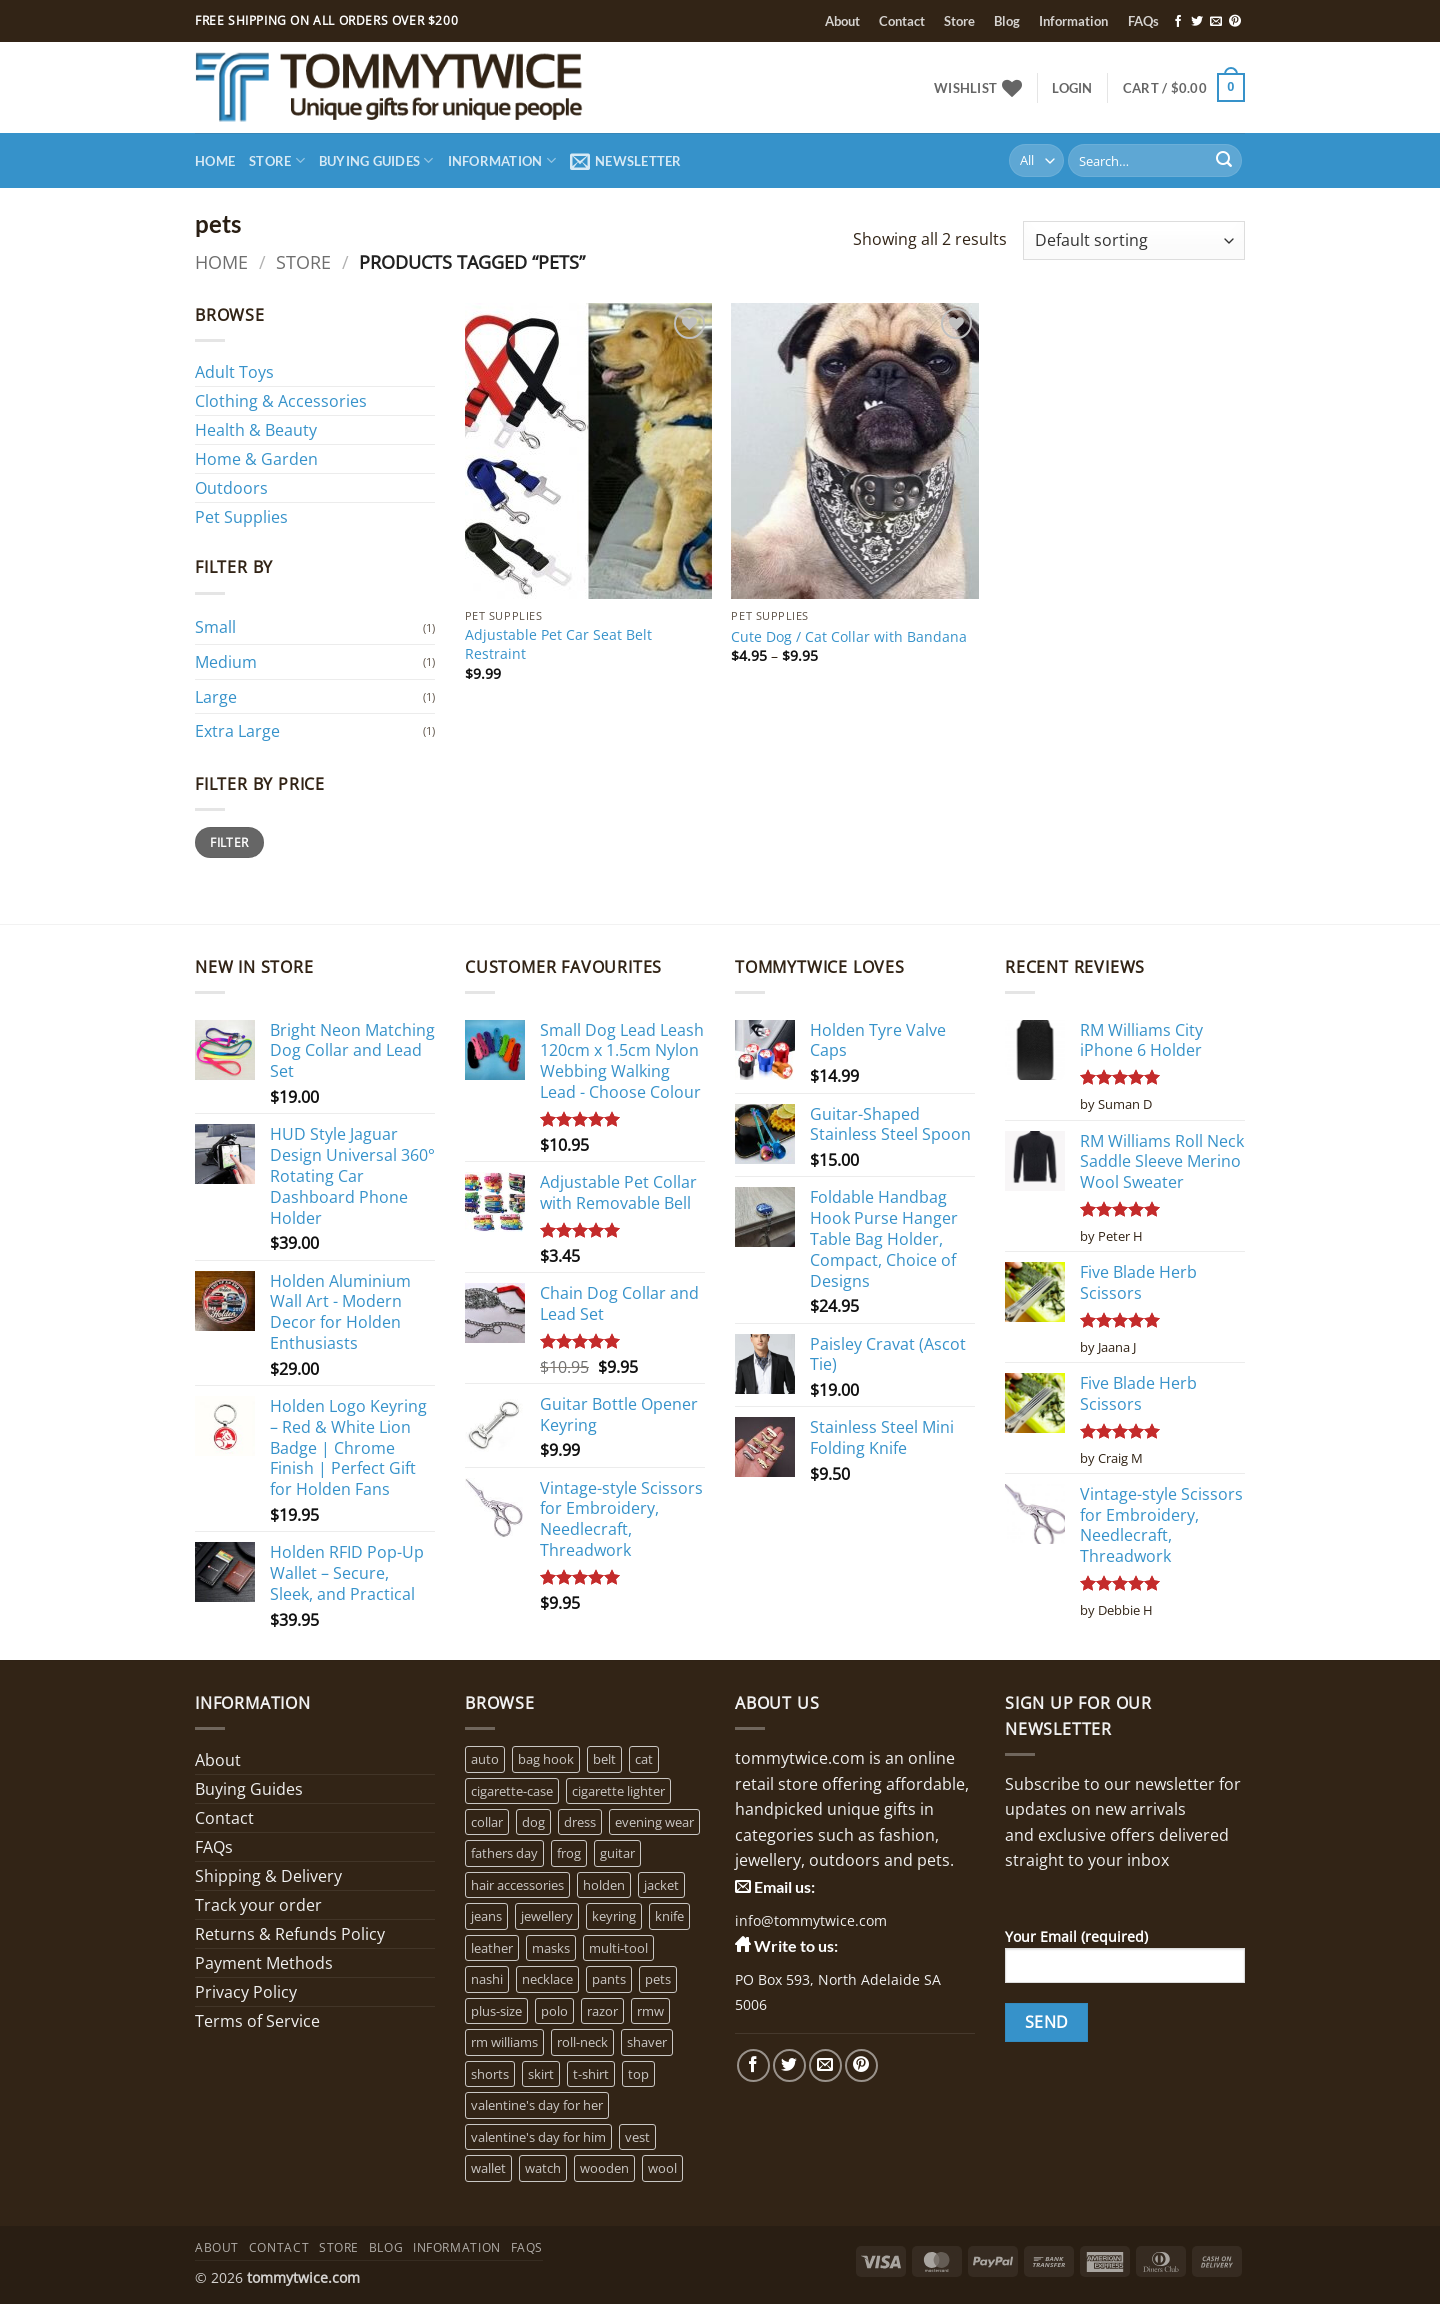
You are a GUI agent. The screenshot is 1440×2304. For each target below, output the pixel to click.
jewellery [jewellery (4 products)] (547, 1916)
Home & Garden (256, 459)
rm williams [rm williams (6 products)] (504, 2042)
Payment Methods (264, 1963)
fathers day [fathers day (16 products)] (504, 1853)
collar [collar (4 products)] (487, 1822)
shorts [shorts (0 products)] (490, 2074)
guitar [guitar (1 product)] (617, 1853)
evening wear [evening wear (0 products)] (654, 1822)
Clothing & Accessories (281, 401)
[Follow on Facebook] (1178, 22)
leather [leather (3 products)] (492, 1948)
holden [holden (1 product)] (604, 1885)
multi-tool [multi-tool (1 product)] (618, 1948)
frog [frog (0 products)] (569, 1853)
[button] (1072, 88)
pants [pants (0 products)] (609, 1979)
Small (215, 627)
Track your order (258, 1905)
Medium (226, 662)
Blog (1007, 21)
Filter (229, 842)
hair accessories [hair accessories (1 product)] (517, 1885)
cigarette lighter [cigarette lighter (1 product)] (618, 1791)
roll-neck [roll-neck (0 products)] (582, 2042)
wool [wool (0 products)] (662, 2168)
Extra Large (237, 731)
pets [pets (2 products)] (658, 1979)
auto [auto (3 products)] (485, 1759)
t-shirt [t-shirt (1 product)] (591, 2074)
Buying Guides (376, 160)
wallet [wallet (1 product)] (488, 2168)
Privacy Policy (246, 1992)
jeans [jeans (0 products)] (486, 1916)
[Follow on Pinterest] (1235, 22)
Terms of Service (257, 2021)
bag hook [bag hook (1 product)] (546, 1759)
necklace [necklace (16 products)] (547, 1979)
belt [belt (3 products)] (604, 1759)
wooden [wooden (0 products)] (604, 2168)
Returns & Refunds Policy (290, 1934)
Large (216, 697)
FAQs (1143, 21)
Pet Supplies (241, 517)
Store (959, 21)
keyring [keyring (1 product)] (614, 1916)
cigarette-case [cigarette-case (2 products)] (512, 1791)
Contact (902, 21)
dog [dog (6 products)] (533, 1822)
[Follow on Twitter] (1197, 22)
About (842, 21)
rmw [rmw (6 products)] (650, 2011)
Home (215, 161)
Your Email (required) (1125, 1962)
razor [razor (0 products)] (602, 2011)
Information (1073, 21)
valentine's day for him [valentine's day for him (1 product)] (538, 2137)
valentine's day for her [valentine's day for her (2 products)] (537, 2105)
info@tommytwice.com (811, 1920)
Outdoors (231, 488)
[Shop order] (1134, 240)
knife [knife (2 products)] (669, 1916)
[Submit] (1224, 161)
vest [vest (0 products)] (637, 2137)
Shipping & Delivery (268, 1876)
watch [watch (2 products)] (543, 2168)
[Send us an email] (1216, 22)
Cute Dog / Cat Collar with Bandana (849, 637)
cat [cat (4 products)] (644, 1759)
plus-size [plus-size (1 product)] (496, 2011)
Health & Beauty (256, 430)
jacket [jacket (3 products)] (661, 1885)
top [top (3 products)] (638, 2074)
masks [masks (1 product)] (551, 1948)
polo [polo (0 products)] (554, 2011)
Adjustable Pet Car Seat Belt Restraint (558, 644)
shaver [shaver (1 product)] (647, 2042)
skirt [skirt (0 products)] (541, 2074)
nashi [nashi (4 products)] (487, 1979)
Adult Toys (234, 372)
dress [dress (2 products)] (580, 1822)
